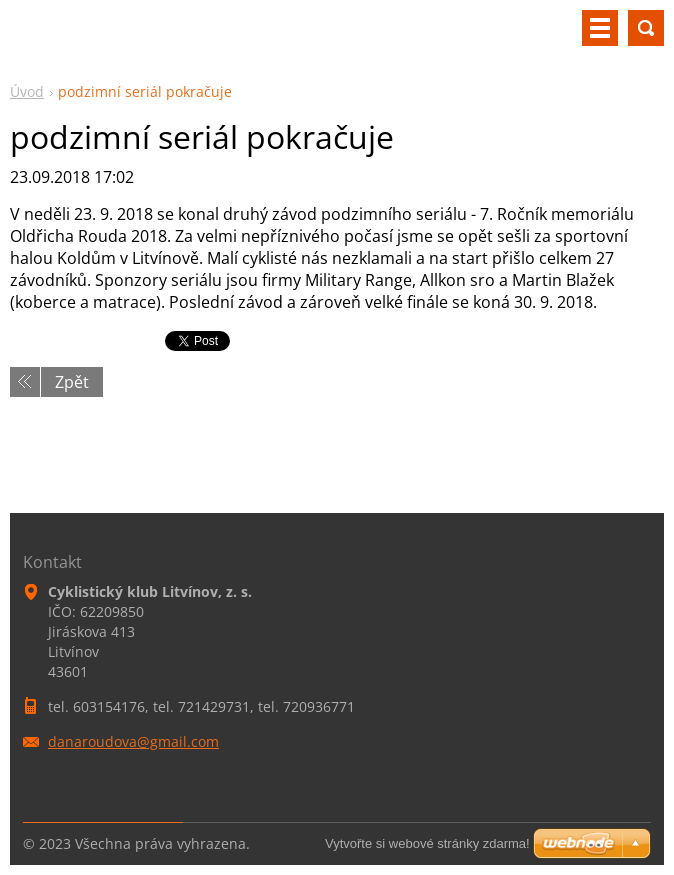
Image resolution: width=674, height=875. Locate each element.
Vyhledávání (646, 28)
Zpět (72, 382)
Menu (600, 28)
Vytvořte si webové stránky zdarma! (427, 843)
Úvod (27, 91)
